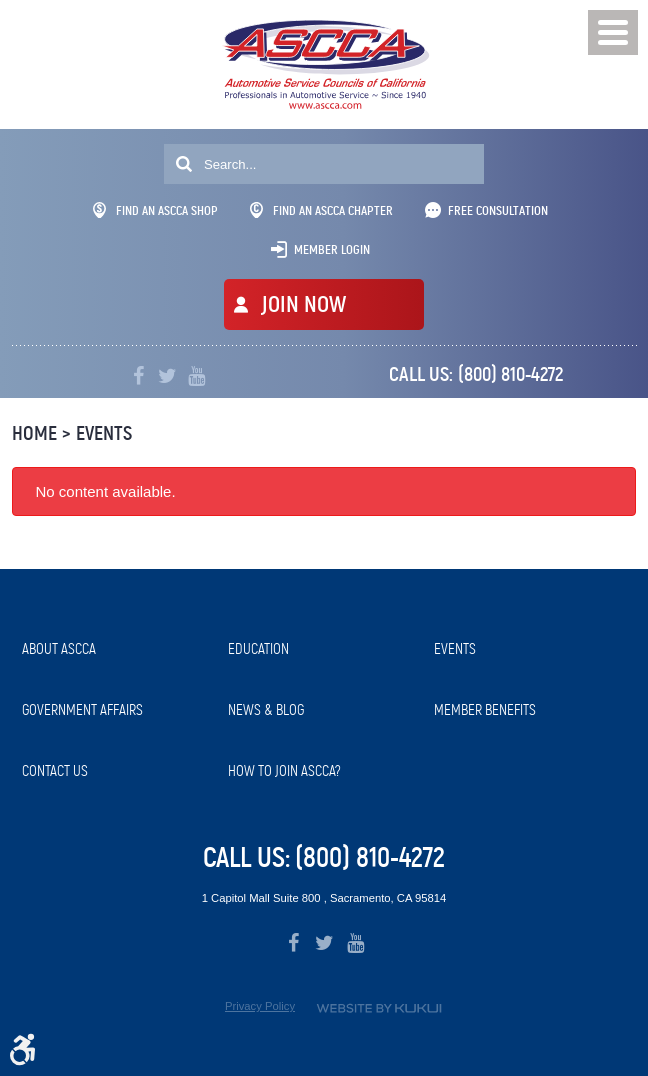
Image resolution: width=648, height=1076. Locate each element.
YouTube (196, 376)
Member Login (332, 249)
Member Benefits (485, 710)
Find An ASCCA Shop (155, 210)
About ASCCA (59, 649)
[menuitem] (115, 649)
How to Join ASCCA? (284, 771)
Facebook (138, 376)
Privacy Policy (260, 1006)
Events (104, 433)
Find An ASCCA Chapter (321, 210)
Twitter (167, 376)
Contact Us (55, 771)
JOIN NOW (303, 304)
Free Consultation (498, 210)
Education (258, 649)
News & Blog (266, 710)
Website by (379, 1008)
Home (34, 433)
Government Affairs (82, 710)
